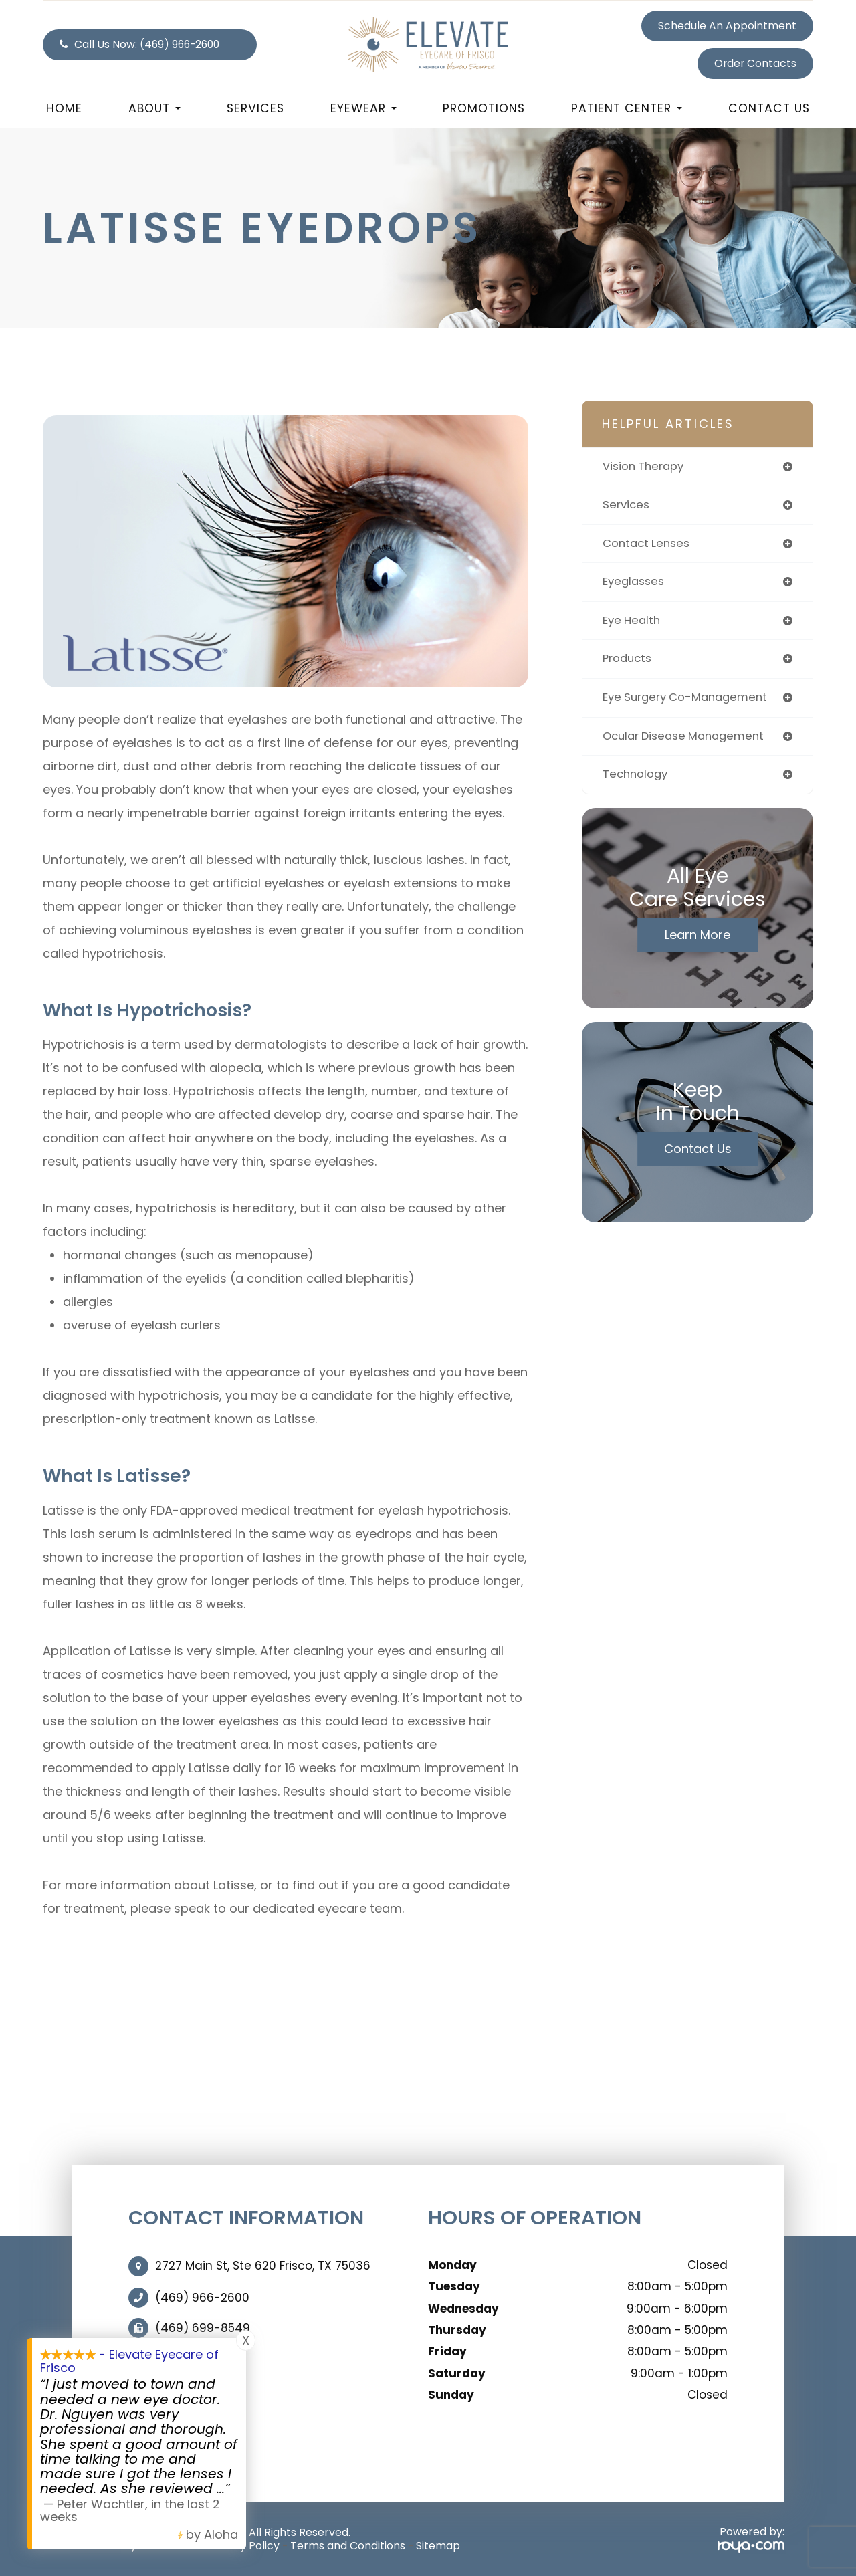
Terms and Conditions (347, 2545)
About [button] (154, 108)
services (627, 506)
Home (64, 108)
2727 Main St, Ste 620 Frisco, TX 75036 (262, 2266)
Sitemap (438, 2545)
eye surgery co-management (690, 701)
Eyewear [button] (363, 108)
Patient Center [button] (626, 108)
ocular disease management (689, 741)
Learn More (697, 940)
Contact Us (769, 108)
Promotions (484, 108)
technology (637, 780)
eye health (633, 623)
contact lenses (649, 545)
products (629, 663)
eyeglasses (636, 584)
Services (255, 108)
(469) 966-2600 (202, 2297)
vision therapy (645, 467)
